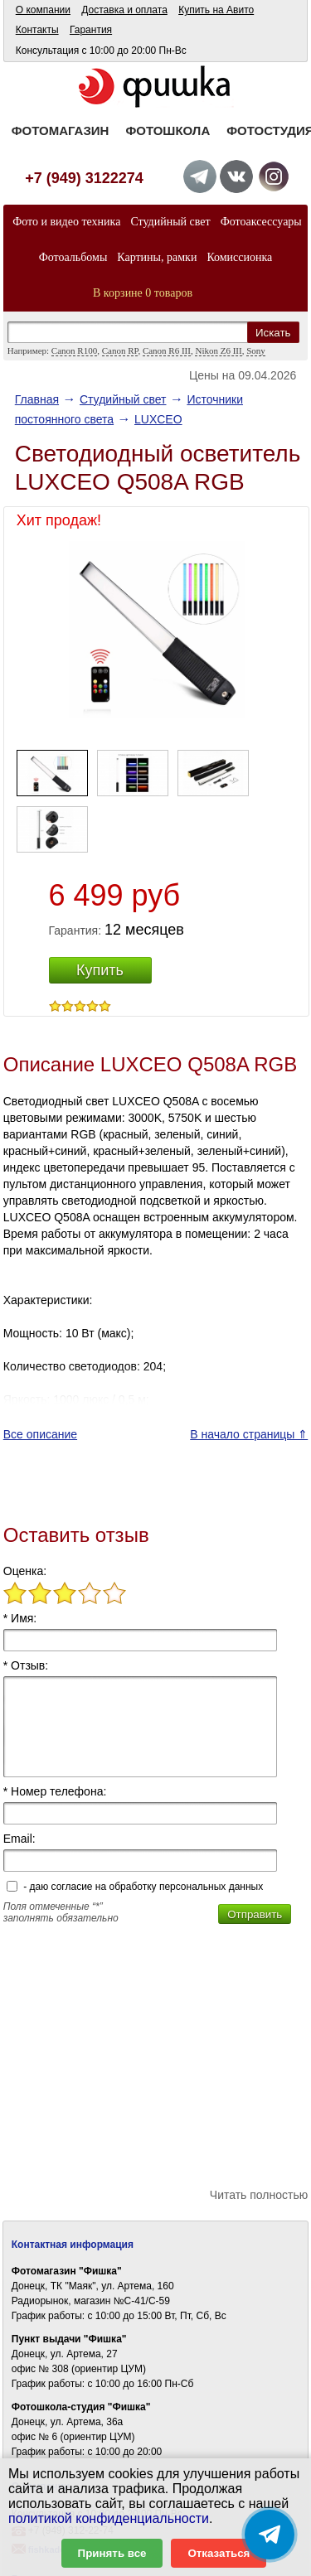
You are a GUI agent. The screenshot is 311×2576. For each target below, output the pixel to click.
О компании (43, 10)
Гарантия (91, 30)
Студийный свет (170, 221)
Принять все (112, 2553)
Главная (37, 399)
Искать (273, 332)
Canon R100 (74, 350)
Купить (100, 970)
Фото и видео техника (66, 221)
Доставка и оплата (124, 10)
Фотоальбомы (73, 257)
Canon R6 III (167, 350)
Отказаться (218, 2553)
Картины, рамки (157, 257)
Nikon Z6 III (218, 350)
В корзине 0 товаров (142, 293)
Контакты (37, 30)
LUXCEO (158, 419)
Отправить (254, 1914)
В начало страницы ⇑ (249, 1434)
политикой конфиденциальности (108, 2518)
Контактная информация (73, 2244)
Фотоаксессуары (261, 221)
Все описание (40, 1434)
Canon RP (120, 350)
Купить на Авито (216, 10)
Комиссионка (239, 257)
